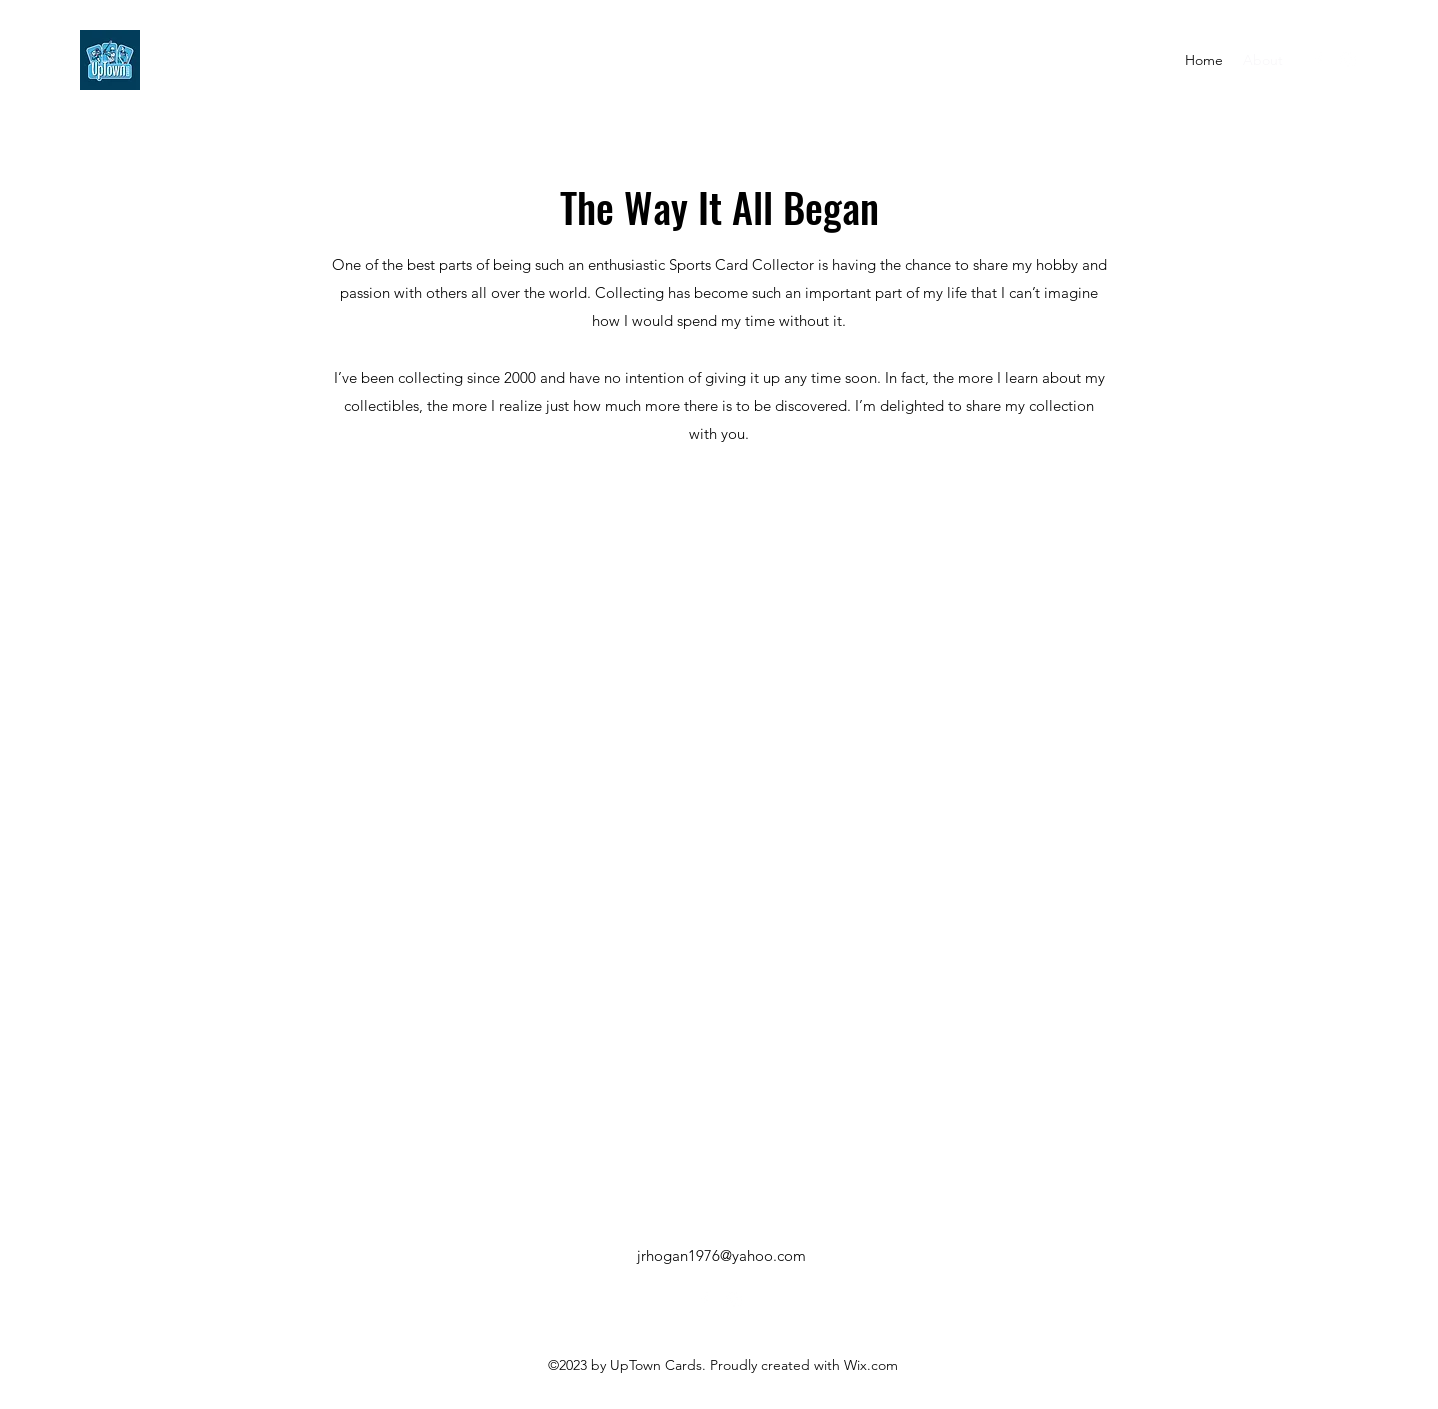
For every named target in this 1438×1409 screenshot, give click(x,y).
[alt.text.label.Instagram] (1348, 60)
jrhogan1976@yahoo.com (721, 1255)
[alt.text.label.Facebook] (1318, 60)
